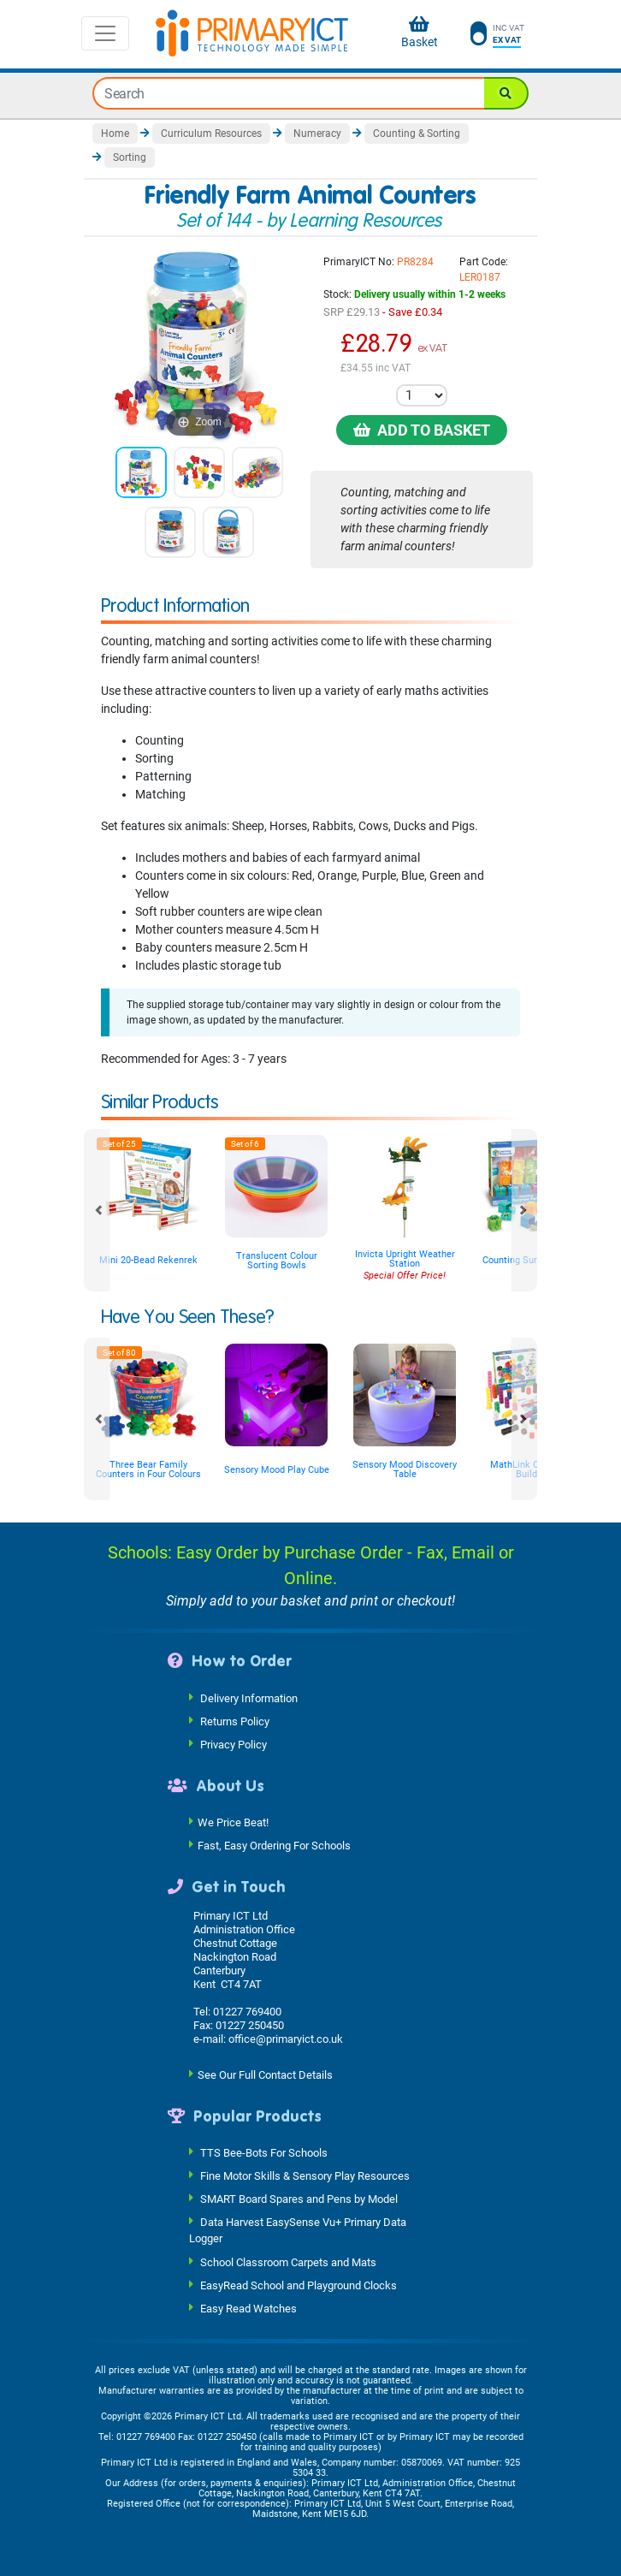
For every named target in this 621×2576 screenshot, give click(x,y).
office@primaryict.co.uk (285, 2039)
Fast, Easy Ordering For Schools (274, 1845)
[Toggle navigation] (105, 33)
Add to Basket (421, 430)
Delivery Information (249, 1697)
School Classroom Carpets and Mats (288, 2261)
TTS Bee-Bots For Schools (264, 2152)
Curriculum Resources (211, 133)
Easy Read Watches (248, 2307)
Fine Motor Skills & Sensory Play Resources (305, 2175)
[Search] (506, 93)
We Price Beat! (233, 1822)
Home (115, 133)
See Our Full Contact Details (265, 2074)
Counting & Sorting (416, 133)
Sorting (129, 157)
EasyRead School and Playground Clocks (298, 2284)
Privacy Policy (233, 1743)
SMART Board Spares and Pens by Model (299, 2199)
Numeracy (317, 133)
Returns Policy (234, 1720)
